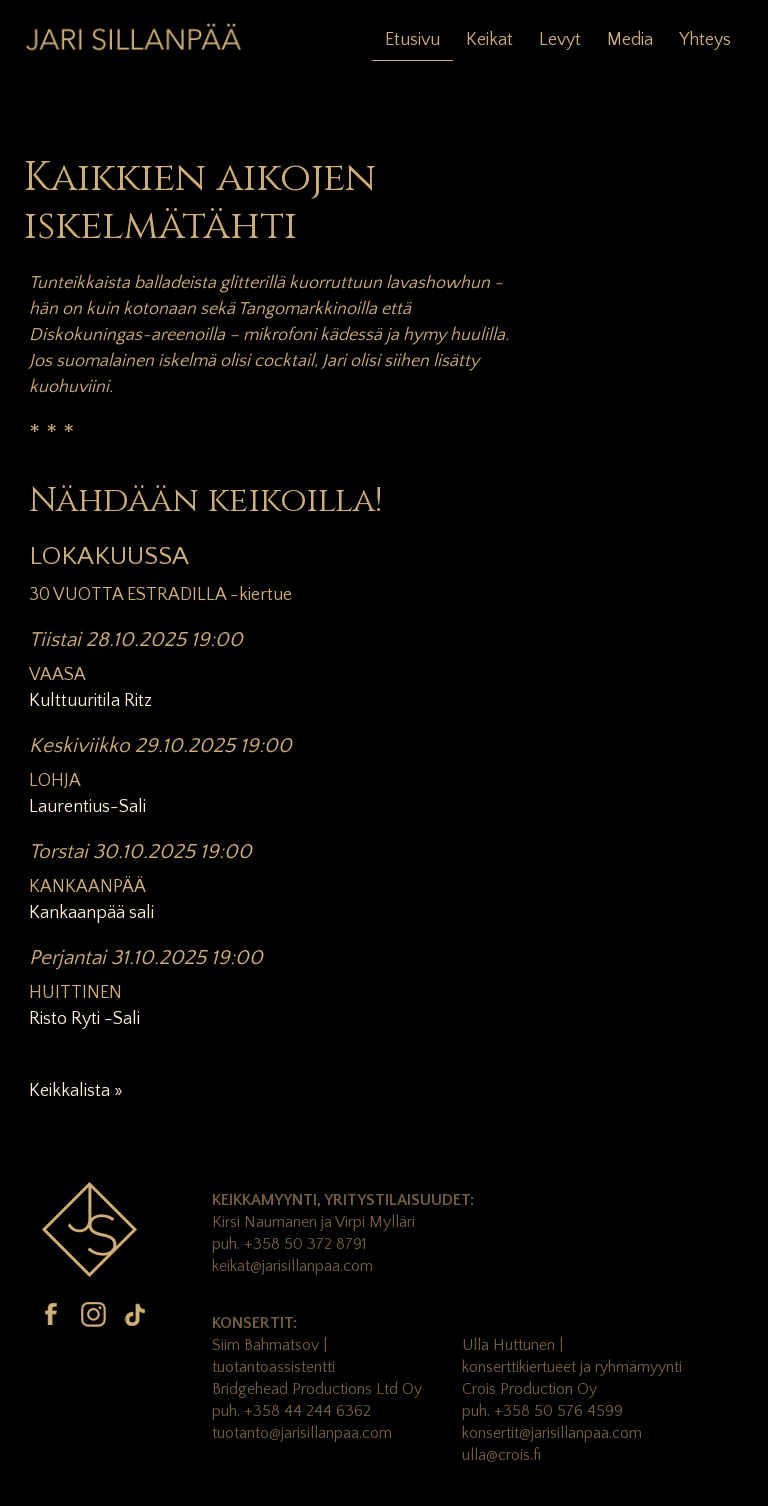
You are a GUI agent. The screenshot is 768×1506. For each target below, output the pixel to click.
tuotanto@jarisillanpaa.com (302, 1433)
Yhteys (705, 40)
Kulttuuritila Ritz (90, 701)
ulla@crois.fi (501, 1455)
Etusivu (412, 40)
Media (630, 40)
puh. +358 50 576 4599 (542, 1411)
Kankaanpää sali (91, 913)
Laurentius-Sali (87, 807)
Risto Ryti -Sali (84, 1019)
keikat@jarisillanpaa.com (292, 1266)
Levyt (560, 40)
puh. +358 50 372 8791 (289, 1244)
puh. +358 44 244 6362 (291, 1411)
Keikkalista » (76, 1091)
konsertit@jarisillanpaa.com (552, 1433)
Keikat (489, 40)
